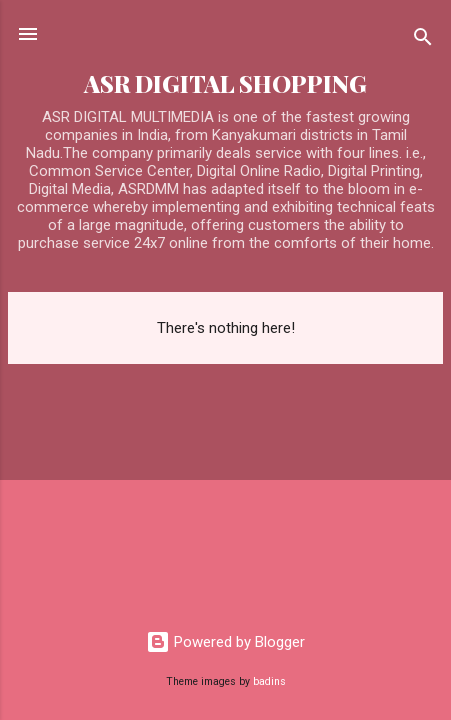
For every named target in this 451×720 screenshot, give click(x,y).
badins (269, 681)
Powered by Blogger (225, 642)
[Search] (423, 40)
